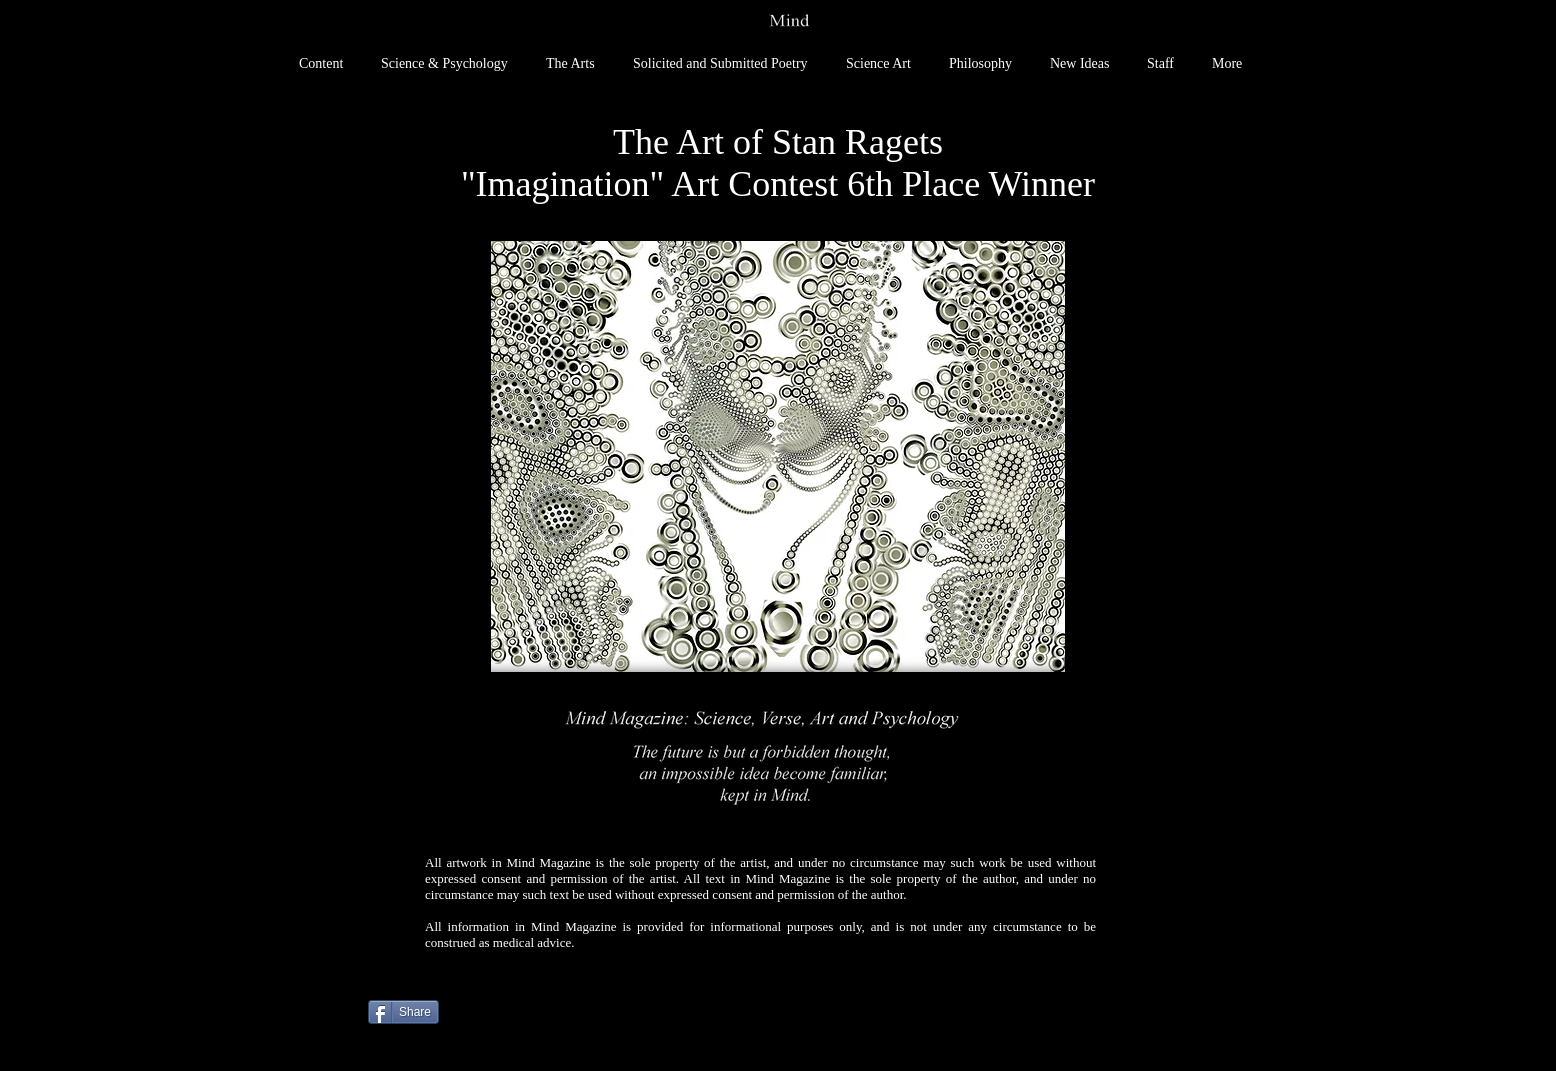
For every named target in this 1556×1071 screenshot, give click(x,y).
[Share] (403, 1012)
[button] (778, 456)
